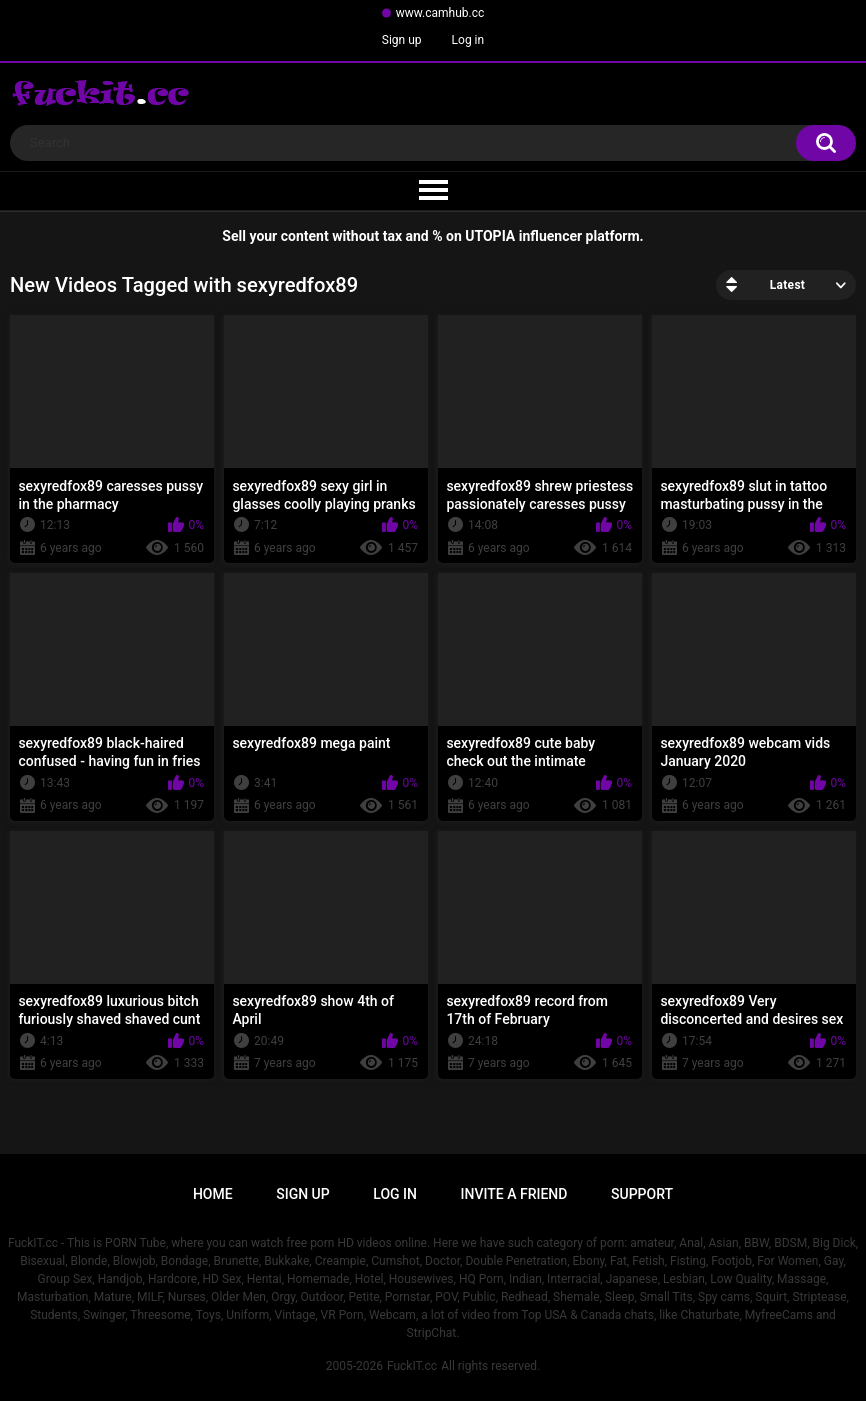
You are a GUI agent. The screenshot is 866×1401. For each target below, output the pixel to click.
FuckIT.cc (412, 1366)
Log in (468, 40)
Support (642, 1194)
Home (213, 1194)
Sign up (402, 40)
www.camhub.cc (440, 13)
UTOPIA (490, 236)
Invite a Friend (514, 1194)
